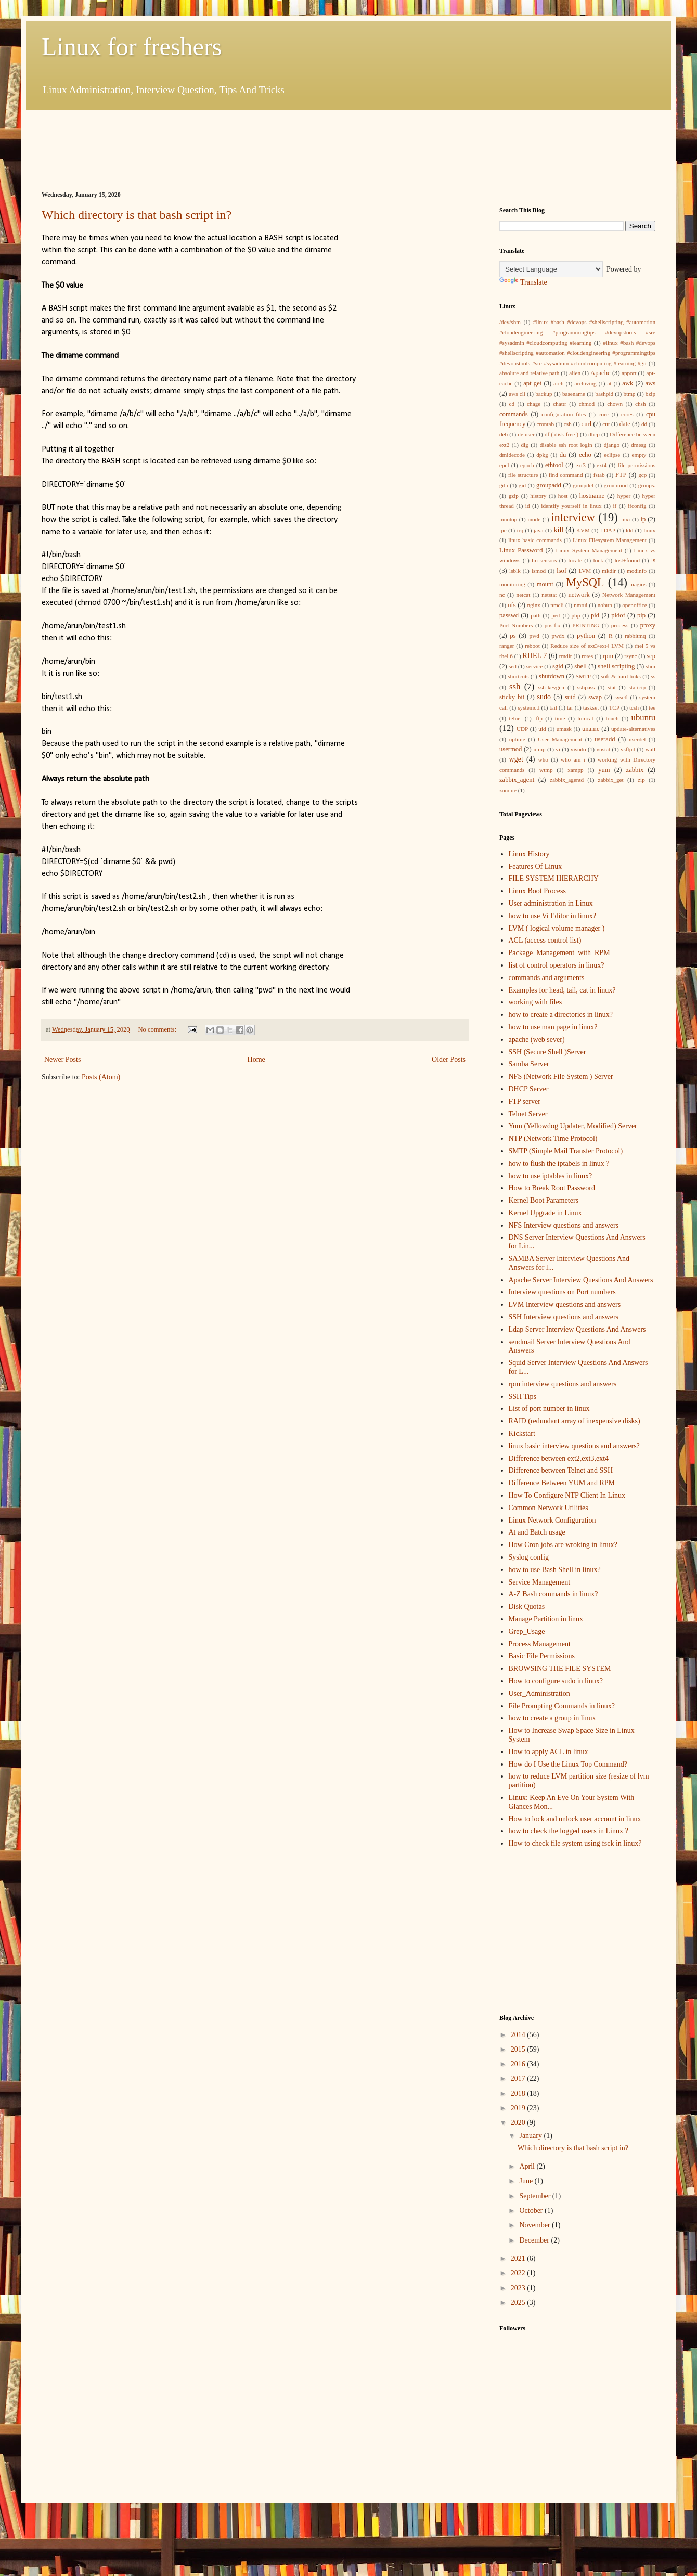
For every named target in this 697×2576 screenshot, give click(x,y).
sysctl (620, 697)
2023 (519, 2288)
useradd (605, 739)
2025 (519, 2303)
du (563, 454)
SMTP (583, 676)
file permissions (636, 465)
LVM (584, 571)
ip (643, 519)
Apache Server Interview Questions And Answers (581, 1280)
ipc (503, 530)
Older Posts (449, 1059)
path (535, 615)
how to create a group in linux (552, 1718)
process (620, 625)
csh (568, 424)
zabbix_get (611, 780)
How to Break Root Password (552, 1188)
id (527, 506)
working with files (535, 1002)
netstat (549, 594)
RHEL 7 (535, 656)
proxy (647, 625)
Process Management (540, 1644)
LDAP (607, 530)
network (578, 594)
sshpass (586, 687)
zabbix (635, 770)
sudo (544, 697)
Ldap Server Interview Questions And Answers (577, 1329)
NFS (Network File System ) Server (561, 1076)
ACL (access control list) (545, 940)
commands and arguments (547, 978)
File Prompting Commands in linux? (562, 1706)
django (611, 445)
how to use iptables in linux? (550, 1176)
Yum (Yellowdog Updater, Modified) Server (573, 1126)
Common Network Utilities (548, 1508)
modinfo (637, 571)
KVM (583, 530)
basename (573, 394)
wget (516, 759)
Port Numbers (516, 625)
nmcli (556, 605)
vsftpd (628, 749)
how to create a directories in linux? (561, 1015)
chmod (587, 404)
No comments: (158, 1029)
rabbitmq (635, 636)
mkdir (609, 571)
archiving (585, 383)
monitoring (512, 584)
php (575, 615)
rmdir (565, 656)
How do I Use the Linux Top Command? (568, 1764)
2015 (519, 2049)
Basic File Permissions (542, 1656)
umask (564, 729)
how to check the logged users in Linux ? (568, 1831)
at (609, 383)
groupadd (548, 485)
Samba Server (529, 1064)
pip (641, 615)
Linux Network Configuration (552, 1520)
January (531, 2136)
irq (520, 530)
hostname (591, 495)
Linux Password (521, 550)
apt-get (532, 383)
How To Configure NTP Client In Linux (567, 1495)
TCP (614, 707)
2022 (519, 2273)
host (563, 496)
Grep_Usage (527, 1631)
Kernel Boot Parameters (544, 1200)
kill (559, 530)
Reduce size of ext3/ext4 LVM (587, 645)
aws (650, 383)
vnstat (603, 749)
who (543, 759)
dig (524, 445)
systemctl (528, 707)
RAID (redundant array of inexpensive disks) (574, 1421)
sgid (557, 666)
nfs (511, 605)
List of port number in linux (549, 1408)
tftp (538, 718)
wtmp (545, 770)
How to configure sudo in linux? (556, 1681)
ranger (506, 645)
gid (522, 485)
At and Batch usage (537, 1532)
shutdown (551, 676)
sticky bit (511, 697)
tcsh (634, 707)
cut (606, 424)
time (560, 718)
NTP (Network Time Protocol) (553, 1138)
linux (649, 530)
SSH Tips (522, 1396)
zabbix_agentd (567, 780)
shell (580, 666)
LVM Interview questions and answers (565, 1304)
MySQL (585, 582)
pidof (618, 615)
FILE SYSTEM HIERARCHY (554, 878)
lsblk (515, 571)
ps (512, 635)
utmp (540, 749)
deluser (526, 434)
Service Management (540, 1582)
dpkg (542, 455)
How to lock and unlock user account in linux (575, 1819)
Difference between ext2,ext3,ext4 (559, 1458)
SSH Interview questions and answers (564, 1317)
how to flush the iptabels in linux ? (559, 1163)
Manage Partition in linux (546, 1619)
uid (542, 729)
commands (513, 414)
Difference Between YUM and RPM (562, 1483)
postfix (553, 625)
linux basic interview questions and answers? (574, 1446)
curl (587, 424)
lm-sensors (544, 560)
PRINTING (585, 625)
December (535, 2240)
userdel (637, 739)
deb (503, 434)
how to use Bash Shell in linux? (555, 1570)
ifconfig (637, 506)
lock (598, 560)
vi (558, 749)
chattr (559, 404)
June (526, 2181)
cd (512, 404)
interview (573, 517)
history (538, 496)
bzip (650, 394)
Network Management (628, 594)
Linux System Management (589, 550)
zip (641, 780)
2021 (519, 2258)
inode (533, 519)
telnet (515, 718)
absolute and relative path (529, 373)
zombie (508, 790)
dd (644, 424)
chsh (640, 404)
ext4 (601, 465)
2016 (519, 2064)
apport (629, 373)
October (532, 2210)
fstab (599, 475)
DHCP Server (529, 1089)
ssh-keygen (551, 687)
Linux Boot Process (537, 891)
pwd (534, 636)
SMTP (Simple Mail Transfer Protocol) (566, 1151)
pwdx (558, 636)
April (527, 2166)
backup (543, 394)
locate (575, 560)
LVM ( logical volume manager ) (557, 928)
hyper (623, 496)
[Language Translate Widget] (551, 269)
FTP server (524, 1101)
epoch (527, 465)
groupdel (583, 485)
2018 (519, 2093)
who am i (573, 759)
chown (615, 404)
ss (653, 676)
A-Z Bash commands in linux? (553, 1594)
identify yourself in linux (571, 506)
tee (652, 707)
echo (585, 454)
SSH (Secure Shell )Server (547, 1052)
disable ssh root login (566, 445)
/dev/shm (510, 322)
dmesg (638, 445)
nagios (638, 584)
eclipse (612, 455)
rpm (608, 656)
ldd (629, 530)
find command (566, 475)
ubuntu (643, 718)
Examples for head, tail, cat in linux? (562, 990)
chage (533, 404)
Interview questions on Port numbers (562, 1292)
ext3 (581, 465)
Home (256, 1059)
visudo (578, 749)
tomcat (585, 718)
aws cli (517, 394)
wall (650, 749)
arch (558, 383)
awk (627, 383)
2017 (519, 2078)
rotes (587, 656)
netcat (524, 594)
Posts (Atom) (101, 1077)
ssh (514, 686)
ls (653, 560)
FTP (621, 475)
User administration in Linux (551, 903)
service (534, 666)
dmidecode (512, 455)
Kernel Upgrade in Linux (545, 1213)
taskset (591, 707)
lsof (561, 570)
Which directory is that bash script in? (136, 215)
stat (612, 687)
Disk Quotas (527, 1607)
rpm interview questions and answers (563, 1384)
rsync (630, 656)
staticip (637, 687)
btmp (629, 394)
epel (504, 465)
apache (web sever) (537, 1040)
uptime (517, 739)
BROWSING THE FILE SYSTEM (560, 1668)
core (604, 414)
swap (595, 697)
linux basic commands (535, 540)
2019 (519, 2108)
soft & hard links (621, 676)
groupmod (616, 485)
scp (651, 656)
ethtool (554, 465)
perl (555, 615)
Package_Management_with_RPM (559, 953)
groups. (646, 485)
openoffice (634, 605)
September (535, 2196)
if (614, 506)
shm (650, 666)
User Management (560, 739)
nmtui (580, 605)
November (535, 2225)
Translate (523, 282)
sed (513, 666)
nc (502, 594)
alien (574, 373)
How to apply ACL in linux (548, 1752)
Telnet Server (528, 1114)
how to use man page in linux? (553, 1027)
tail (553, 707)
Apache (600, 373)
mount (545, 584)
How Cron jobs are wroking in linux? (563, 1545)
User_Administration (539, 1693)
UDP (522, 729)
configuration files (563, 414)
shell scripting (616, 666)
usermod (510, 749)
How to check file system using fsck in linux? (575, 1843)
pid (595, 615)
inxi (625, 519)
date (624, 424)
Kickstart (522, 1433)
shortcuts (518, 676)
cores (627, 414)
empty (638, 455)
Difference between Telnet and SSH (561, 1470)
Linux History (529, 854)
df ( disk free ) (561, 434)
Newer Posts (62, 1059)
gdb (503, 485)
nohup (605, 605)
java (539, 530)
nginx (533, 605)
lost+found (627, 560)
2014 (519, 2035)
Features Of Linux (535, 866)
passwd (509, 615)
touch (612, 718)
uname (591, 728)
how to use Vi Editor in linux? (552, 916)
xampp (575, 770)
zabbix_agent (516, 779)
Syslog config (529, 1557)
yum (604, 770)
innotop (508, 519)
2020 (519, 2123)
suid (570, 697)
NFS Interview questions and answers (564, 1225)
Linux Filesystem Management (610, 540)
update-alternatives (633, 729)
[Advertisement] (231, 148)
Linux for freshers (132, 46)
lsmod (539, 571)
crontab (545, 424)
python (586, 635)
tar (570, 707)
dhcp (594, 434)
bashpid (604, 394)
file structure (523, 475)
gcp (642, 475)
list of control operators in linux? (556, 965)
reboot (532, 645)
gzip (514, 496)
